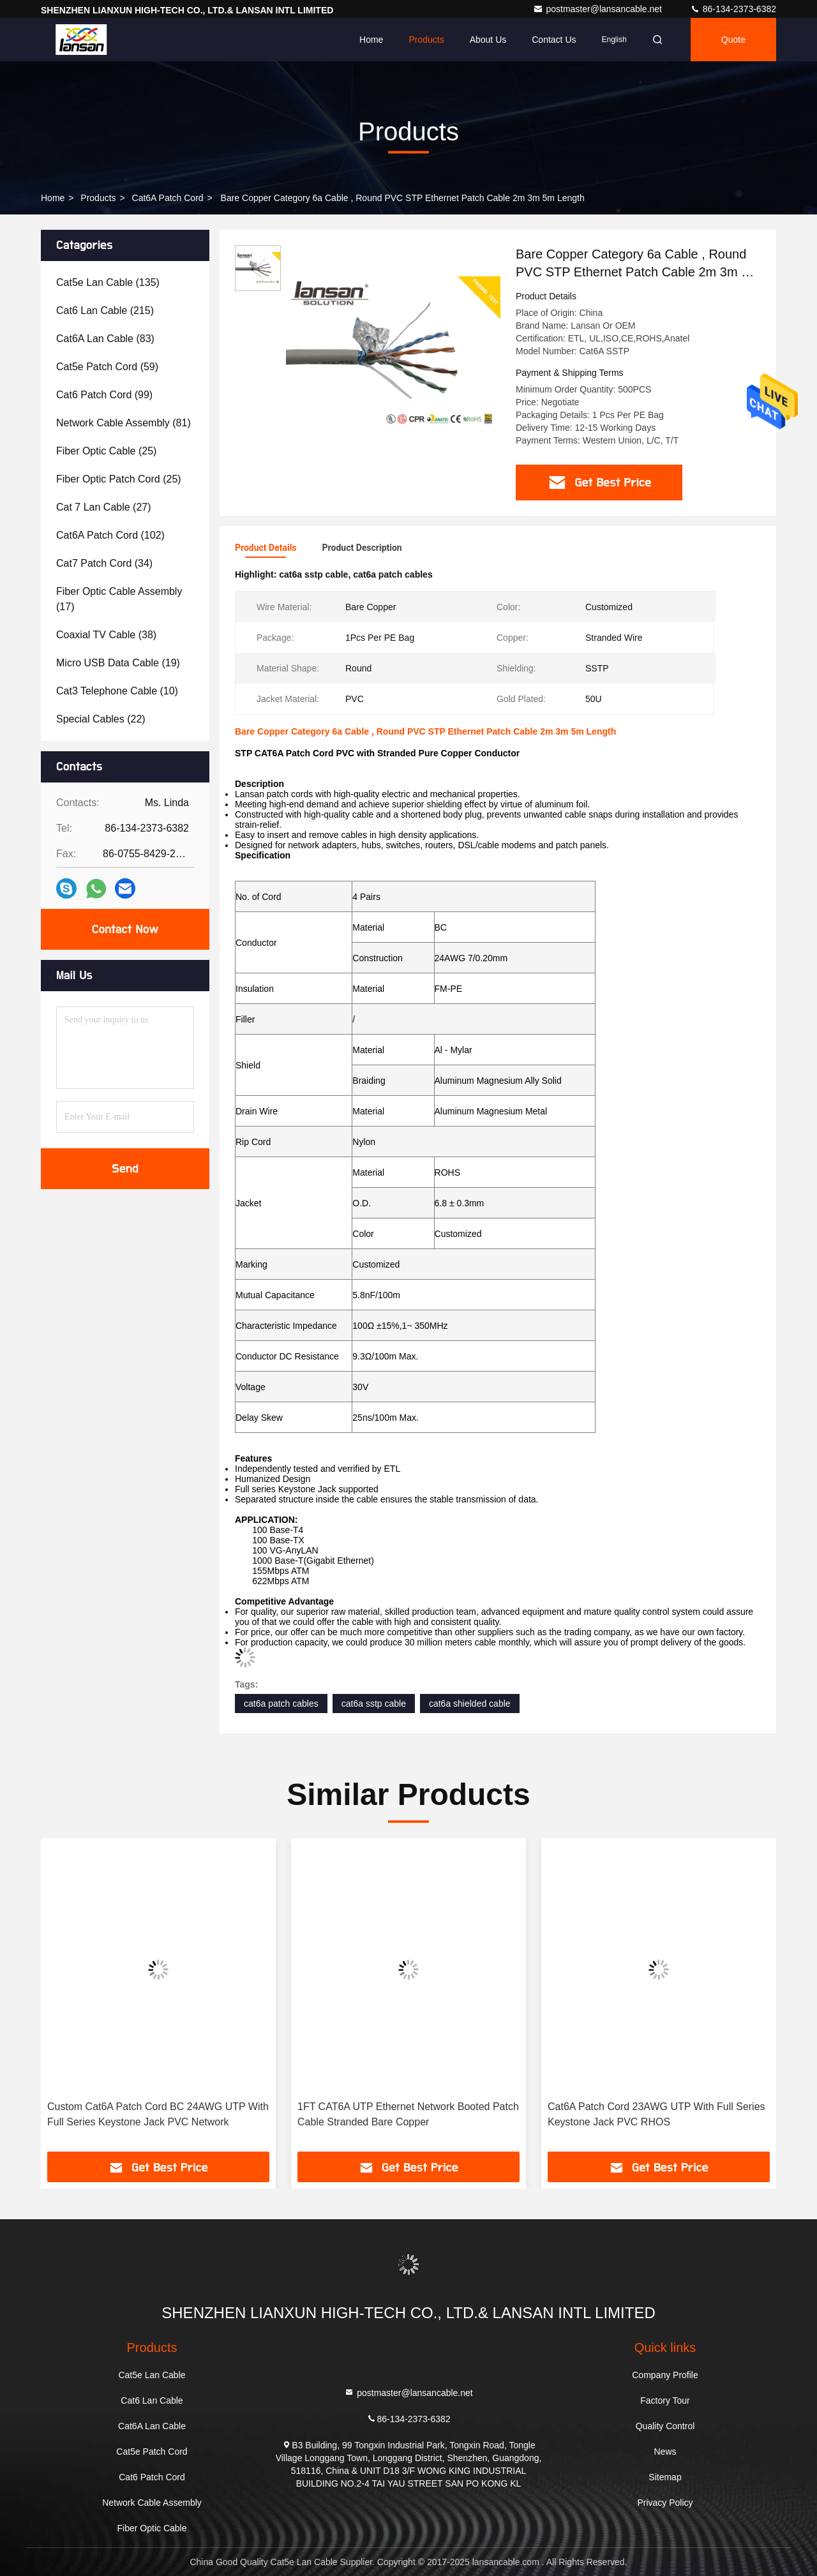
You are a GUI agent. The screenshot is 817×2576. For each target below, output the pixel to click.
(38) (106, 634)
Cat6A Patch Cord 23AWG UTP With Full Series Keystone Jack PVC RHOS (656, 2114)
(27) (103, 507)
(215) (105, 310)
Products (426, 39)
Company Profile (665, 2375)
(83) (105, 338)
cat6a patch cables (281, 1703)
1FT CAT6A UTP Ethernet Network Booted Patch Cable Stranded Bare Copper (408, 2114)
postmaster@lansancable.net (598, 9)
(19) (118, 662)
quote (733, 39)
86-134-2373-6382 (733, 9)
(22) (101, 719)
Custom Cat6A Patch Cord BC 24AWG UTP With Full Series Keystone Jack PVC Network (158, 2114)
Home (371, 39)
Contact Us (554, 39)
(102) (110, 535)
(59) (107, 366)
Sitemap (664, 2477)
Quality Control (665, 2426)
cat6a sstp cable (373, 1703)
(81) (123, 422)
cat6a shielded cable (470, 1703)
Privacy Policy (665, 2502)
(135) (108, 282)
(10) (117, 690)
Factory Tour (665, 2400)
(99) (104, 394)
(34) (104, 563)
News (665, 2451)
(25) (106, 451)
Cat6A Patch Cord (168, 198)
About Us (488, 39)
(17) (119, 599)
